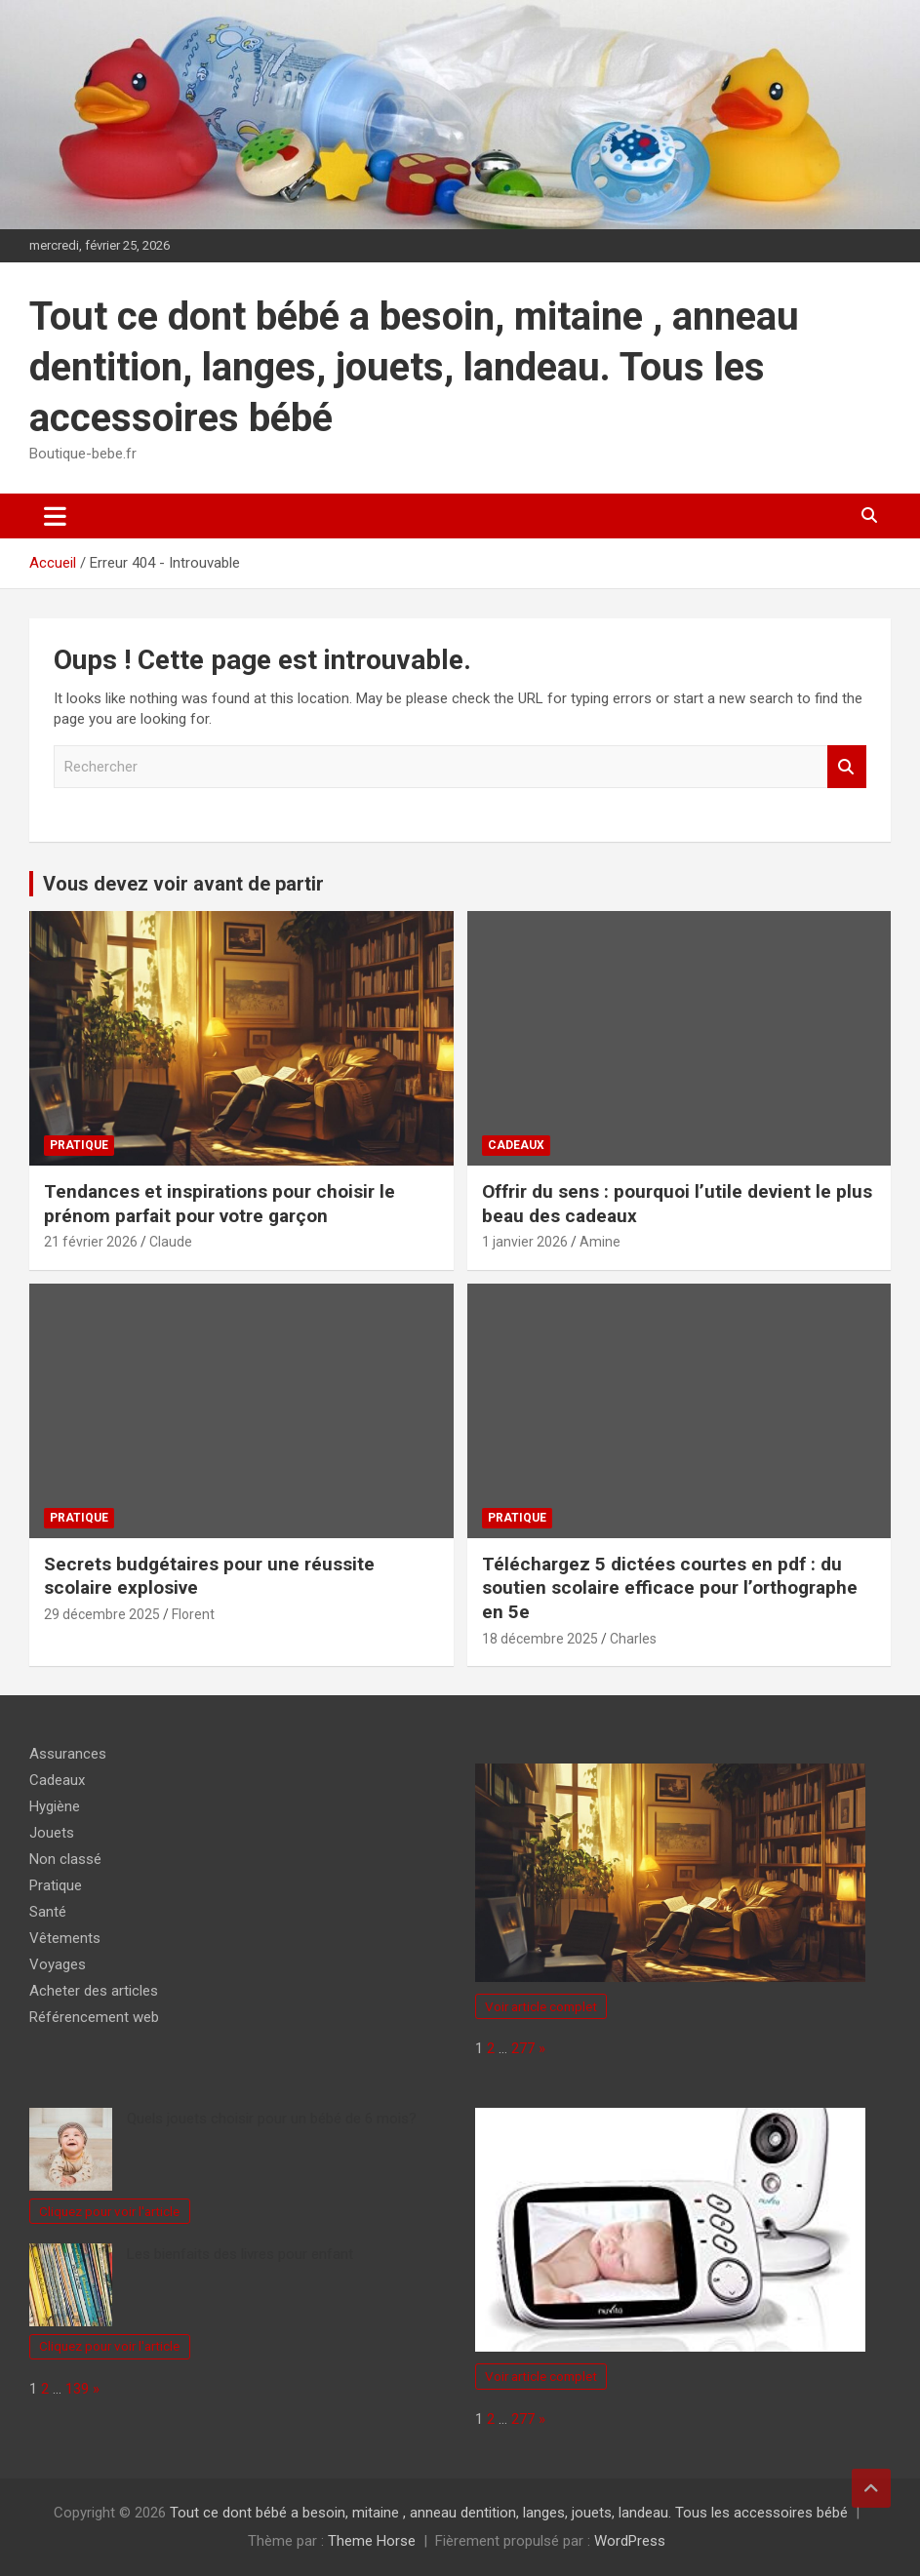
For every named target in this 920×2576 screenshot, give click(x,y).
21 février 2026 (91, 1241)
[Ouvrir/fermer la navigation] (55, 516)
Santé (47, 1912)
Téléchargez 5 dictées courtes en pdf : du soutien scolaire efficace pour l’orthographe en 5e (670, 1588)
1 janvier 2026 (525, 1241)
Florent (193, 1614)
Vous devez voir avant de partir (183, 883)
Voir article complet (541, 2006)
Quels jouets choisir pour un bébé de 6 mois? (272, 2118)
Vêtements (64, 1938)
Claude (170, 1241)
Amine (600, 1241)
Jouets (51, 1833)
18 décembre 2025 (540, 1638)
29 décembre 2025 (102, 1614)
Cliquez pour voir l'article (109, 2211)
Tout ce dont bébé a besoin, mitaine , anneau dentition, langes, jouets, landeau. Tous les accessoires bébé (414, 367)
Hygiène (54, 1806)
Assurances (67, 1754)
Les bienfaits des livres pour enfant (240, 2254)
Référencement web (94, 2017)
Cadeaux (516, 1145)
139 (77, 2389)
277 (523, 2048)
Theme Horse (372, 2541)
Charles (633, 1638)
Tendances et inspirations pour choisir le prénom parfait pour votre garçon (219, 1203)
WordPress (629, 2541)
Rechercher (846, 767)
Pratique (79, 1145)
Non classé (65, 1859)
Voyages (57, 1964)
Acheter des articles (93, 1991)
